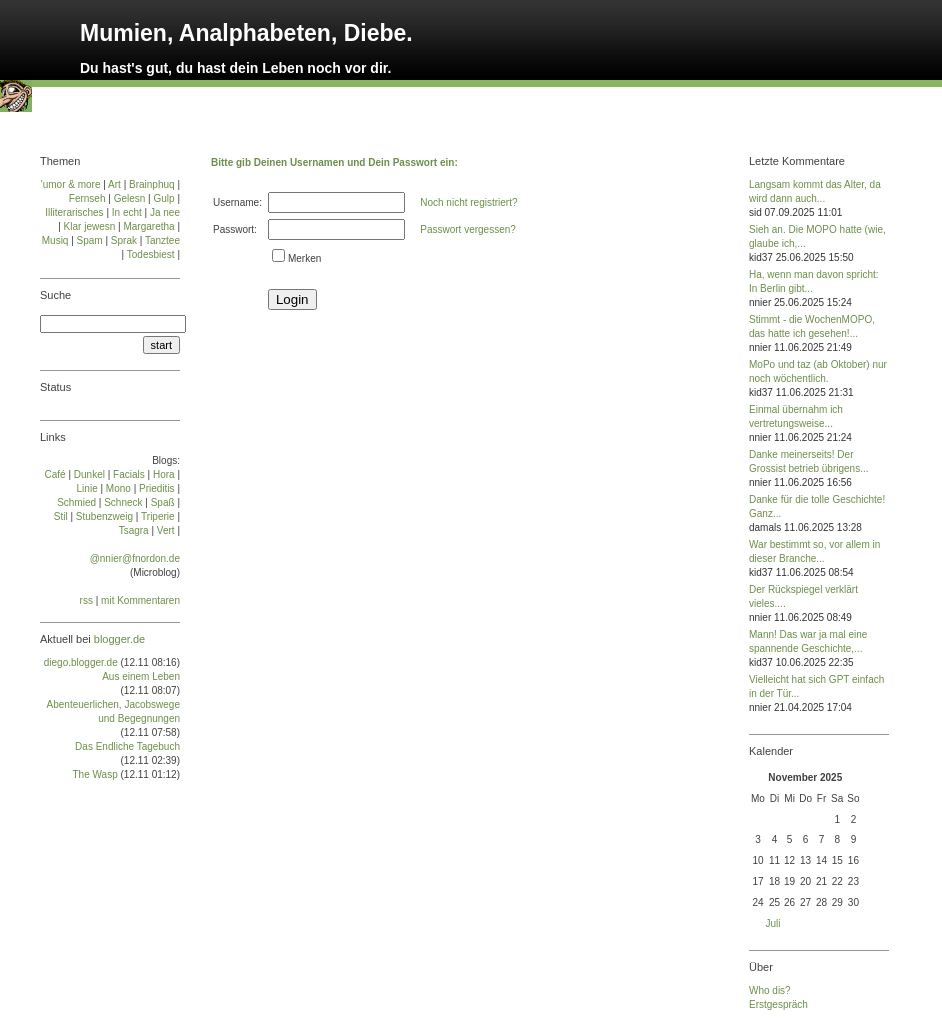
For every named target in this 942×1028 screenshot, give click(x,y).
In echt (127, 212)
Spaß (163, 502)
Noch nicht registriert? (468, 202)
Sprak (124, 240)
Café (55, 474)
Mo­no (118, 488)
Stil (61, 516)
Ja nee (165, 212)
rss (86, 600)
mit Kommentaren (140, 600)
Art (114, 184)
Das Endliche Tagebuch (127, 746)
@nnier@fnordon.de (135, 558)
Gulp (163, 198)
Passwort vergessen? (468, 229)
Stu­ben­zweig (104, 516)
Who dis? (770, 990)
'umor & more (71, 184)
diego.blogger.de (81, 662)
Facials (129, 474)
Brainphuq (152, 184)
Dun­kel (89, 474)
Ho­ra (164, 474)
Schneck (123, 502)
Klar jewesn (90, 226)
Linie (87, 488)
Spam (90, 240)
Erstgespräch (778, 1004)
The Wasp (95, 774)
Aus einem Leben (141, 676)
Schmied (76, 502)
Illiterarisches (74, 212)
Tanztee (162, 240)
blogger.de (119, 639)
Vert (166, 530)
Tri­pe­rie (158, 516)
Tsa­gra (134, 530)
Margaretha (148, 226)
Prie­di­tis (157, 488)
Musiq (55, 240)
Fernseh (87, 198)
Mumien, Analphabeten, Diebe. (246, 33)
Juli (773, 923)
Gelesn (130, 198)
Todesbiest (151, 254)
